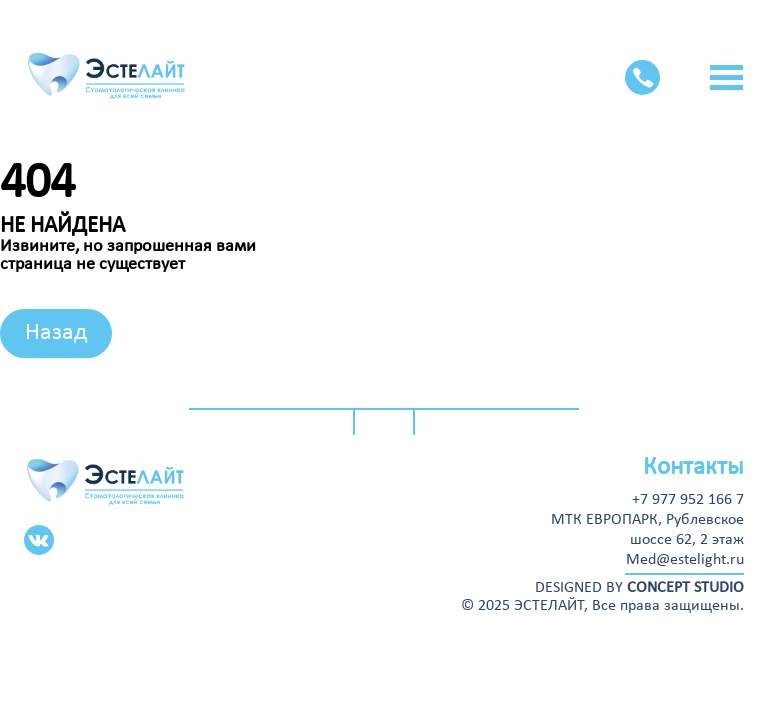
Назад (56, 333)
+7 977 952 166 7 (688, 500)
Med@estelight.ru (685, 560)
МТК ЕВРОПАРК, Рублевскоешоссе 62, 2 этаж (647, 530)
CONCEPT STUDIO (685, 588)
